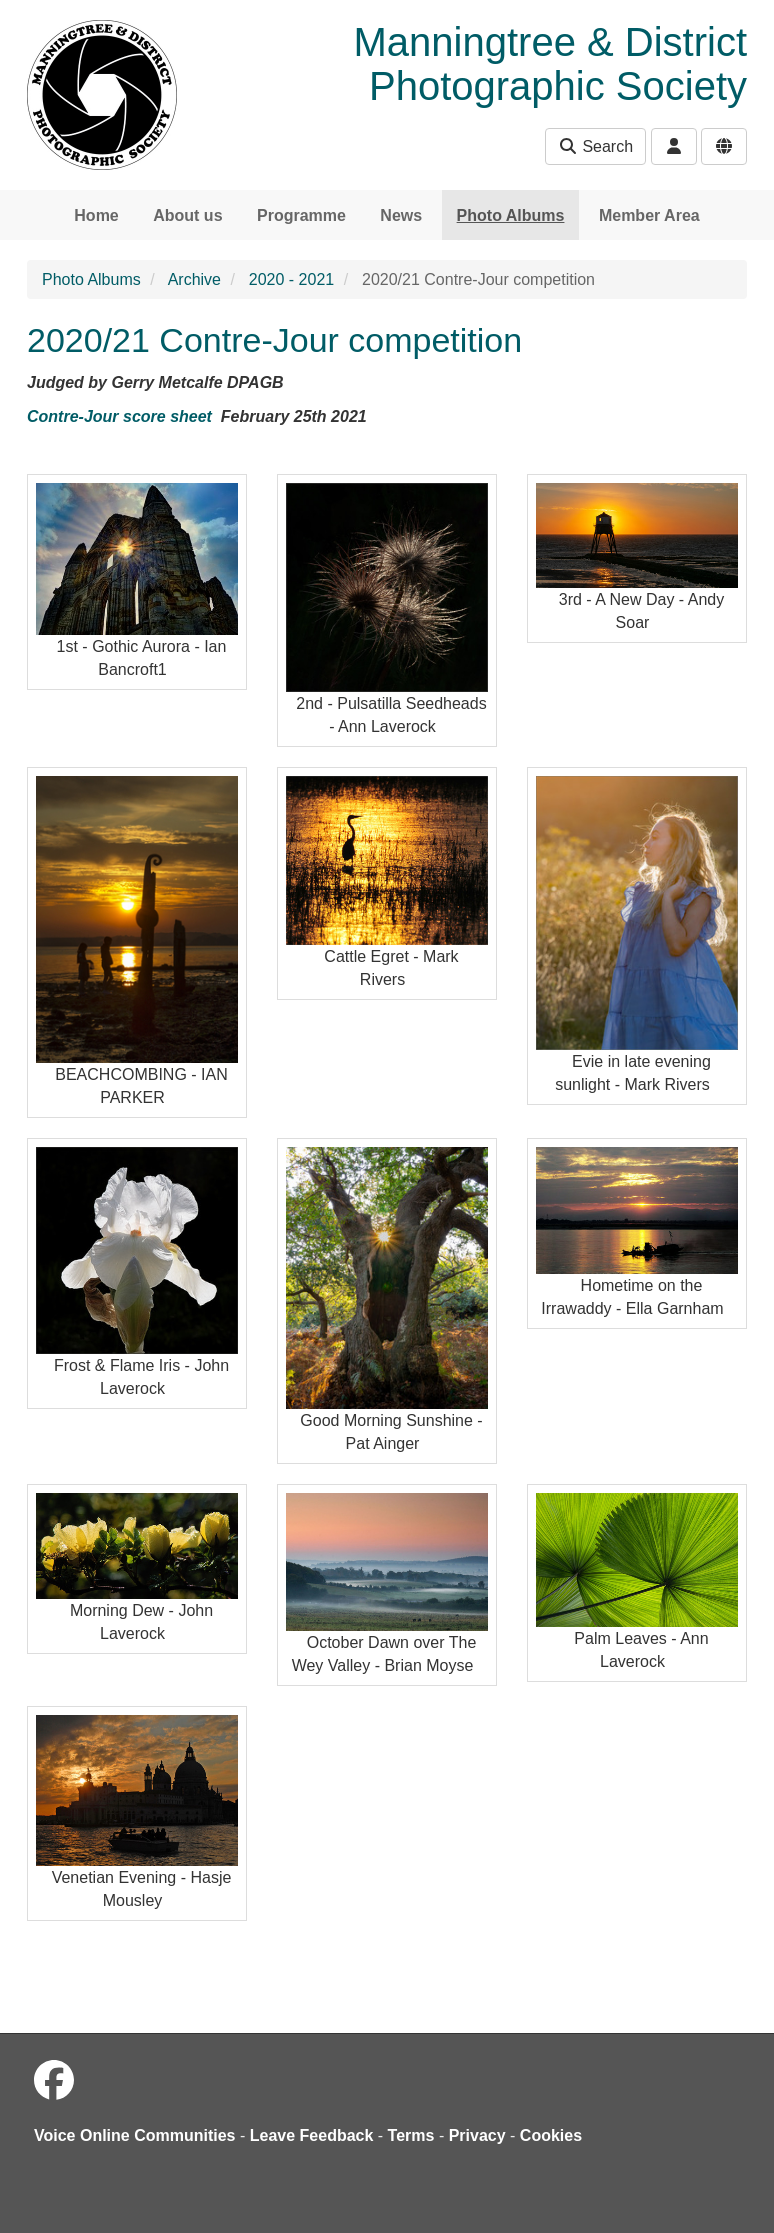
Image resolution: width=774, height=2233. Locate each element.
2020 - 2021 (291, 279)
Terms (411, 2135)
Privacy (477, 2135)
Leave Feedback (312, 2135)
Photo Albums (511, 215)
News (401, 215)
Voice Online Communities (135, 2135)
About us (187, 215)
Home (96, 215)
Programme (301, 215)
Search (595, 146)
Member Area (649, 215)
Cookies (551, 2135)
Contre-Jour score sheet (119, 416)
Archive (194, 279)
